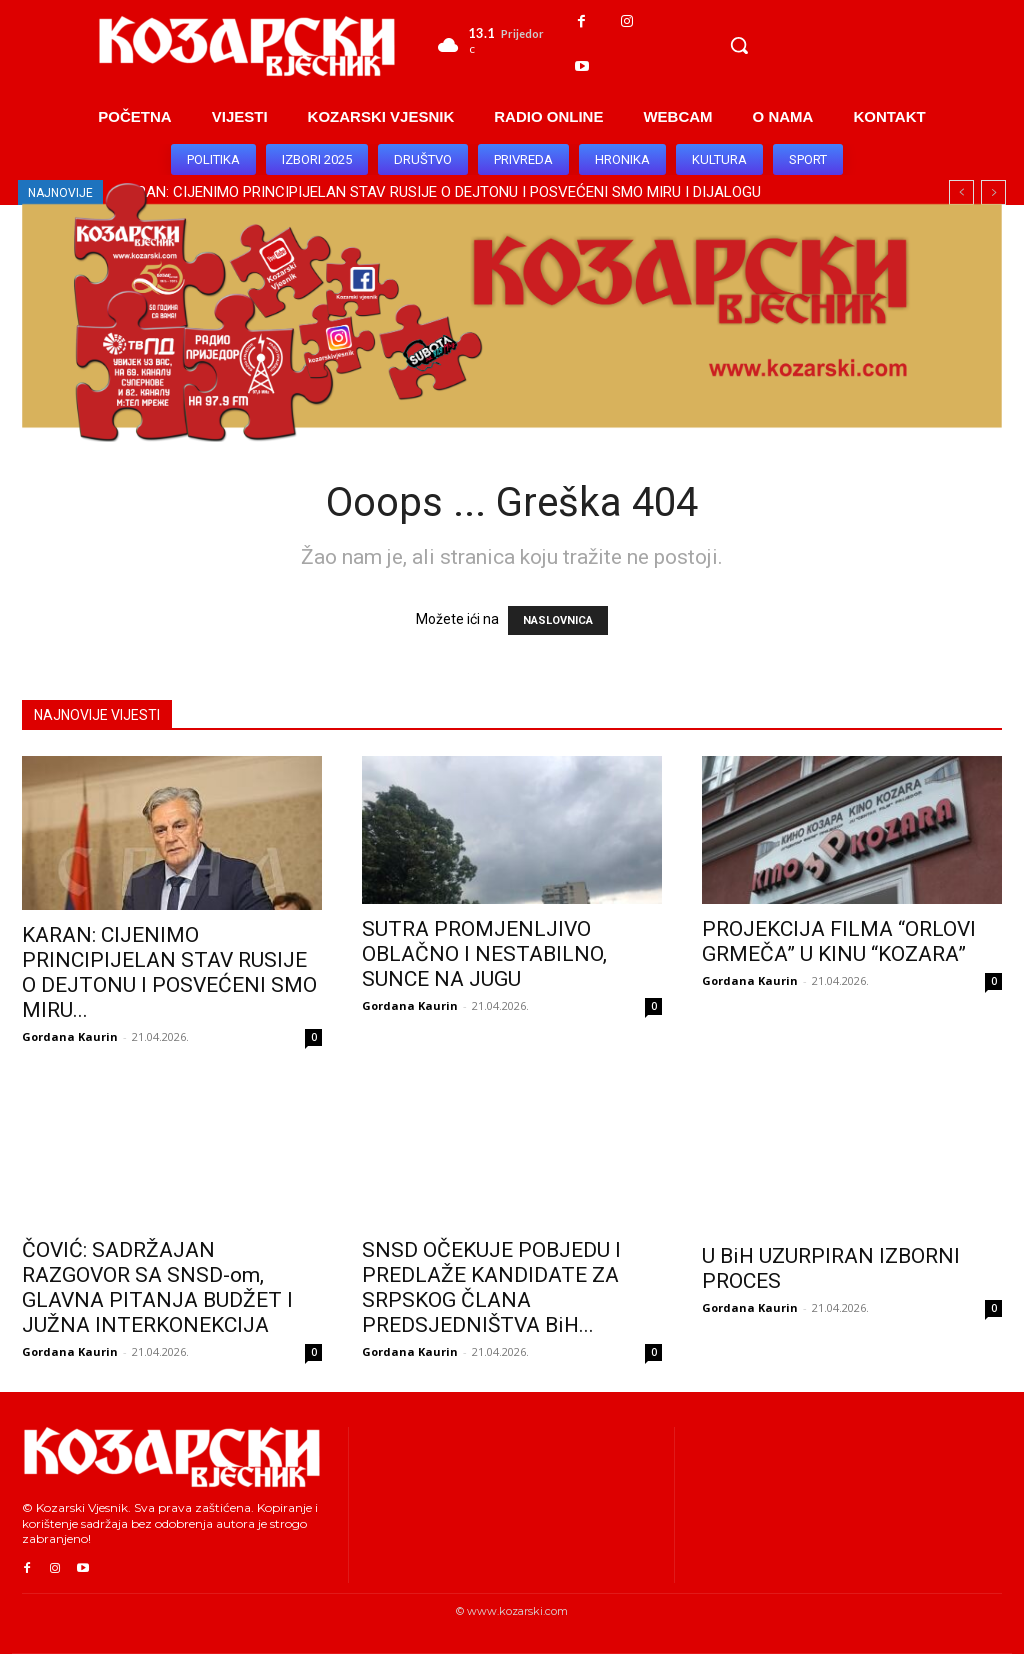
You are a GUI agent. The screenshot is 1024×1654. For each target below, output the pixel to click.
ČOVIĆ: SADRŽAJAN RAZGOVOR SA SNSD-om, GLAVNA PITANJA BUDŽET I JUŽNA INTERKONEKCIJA (157, 1287)
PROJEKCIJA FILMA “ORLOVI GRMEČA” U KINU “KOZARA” (839, 941)
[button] (739, 45)
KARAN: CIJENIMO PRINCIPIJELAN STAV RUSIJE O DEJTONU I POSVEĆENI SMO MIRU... (169, 972)
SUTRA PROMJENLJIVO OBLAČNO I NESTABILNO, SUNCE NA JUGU (484, 954)
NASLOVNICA (558, 620)
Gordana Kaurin (70, 1036)
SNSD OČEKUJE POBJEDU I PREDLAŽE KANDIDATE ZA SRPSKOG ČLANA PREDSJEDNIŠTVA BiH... (491, 1287)
